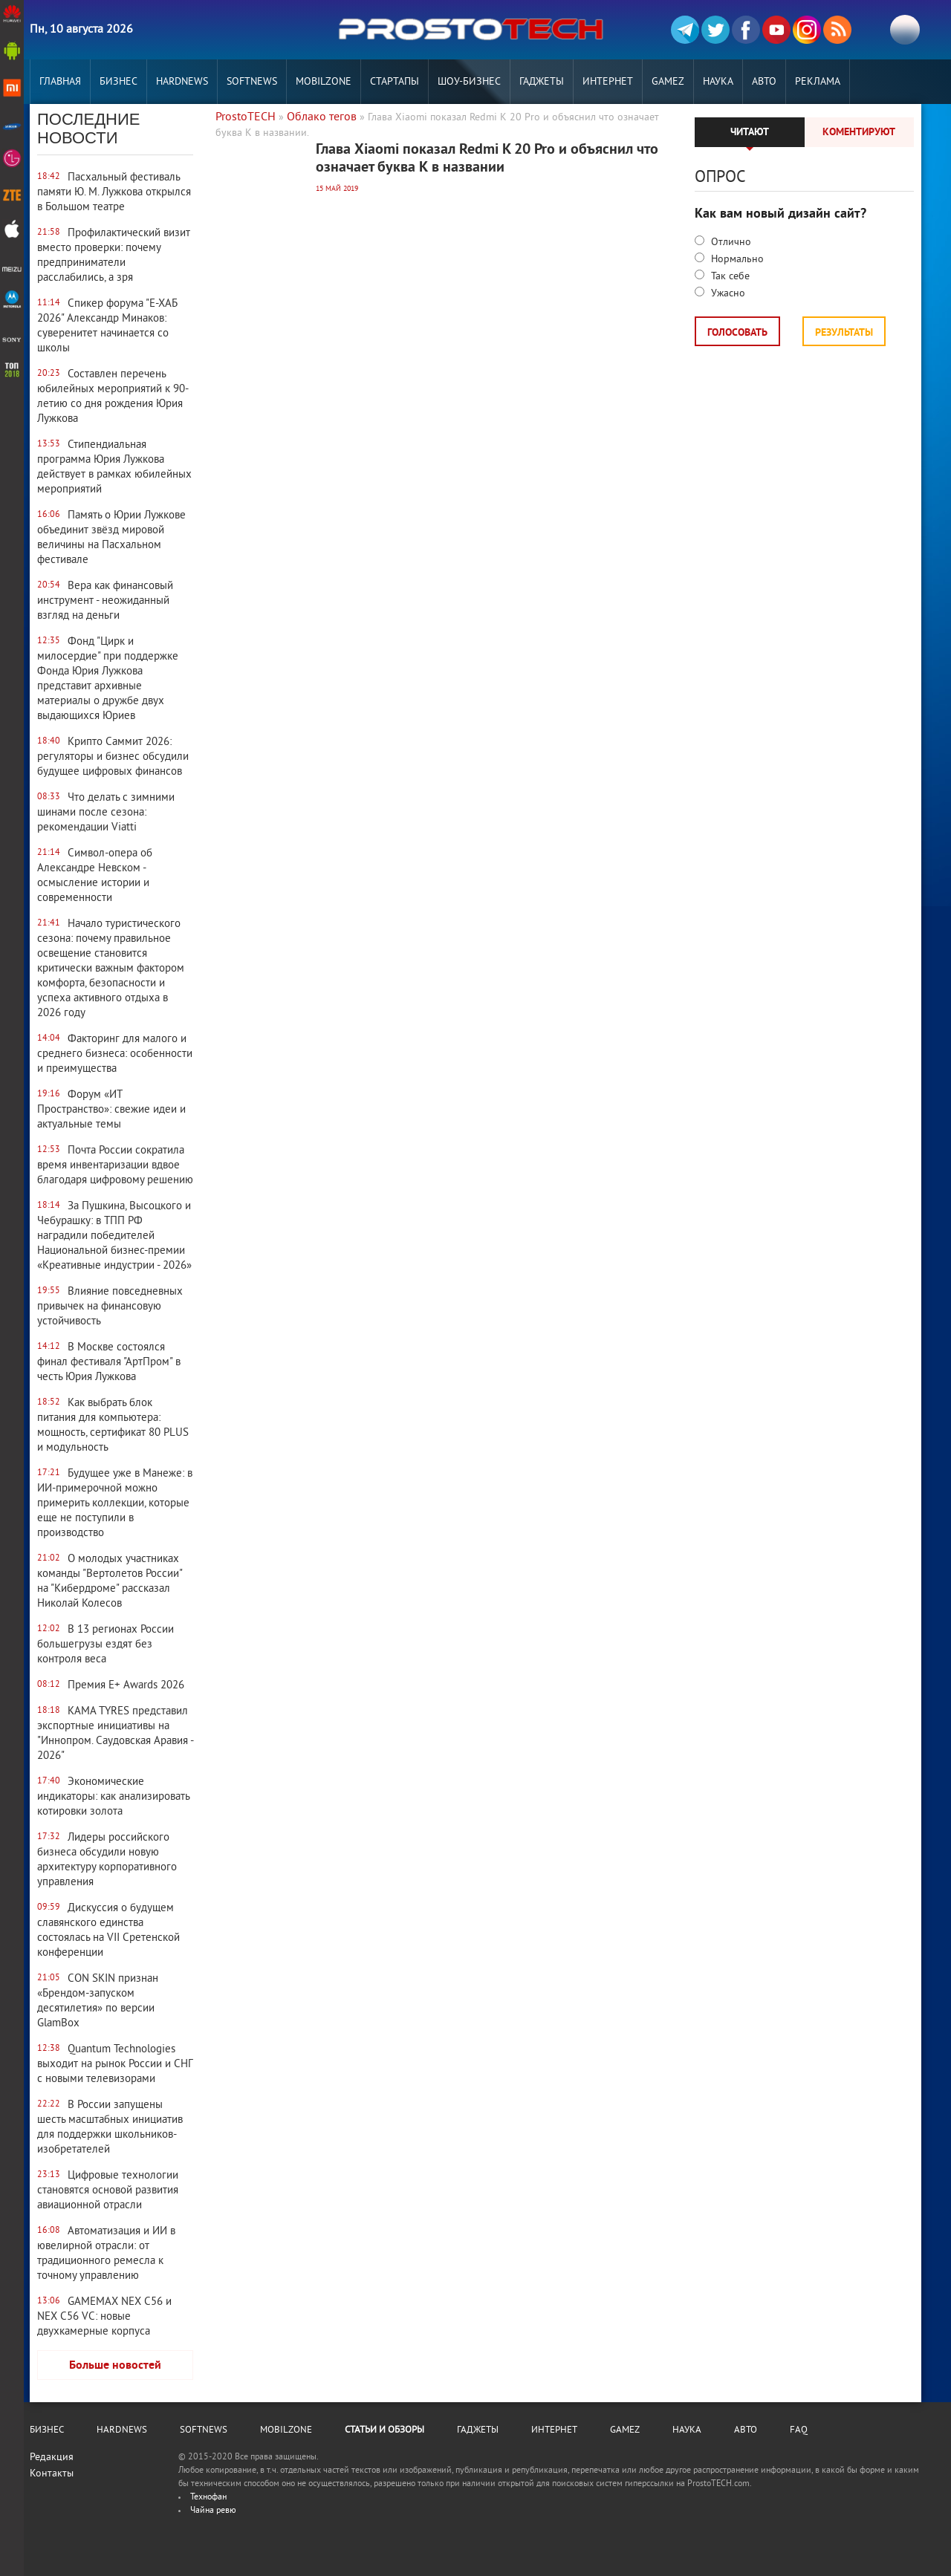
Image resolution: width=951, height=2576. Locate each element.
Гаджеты (541, 82)
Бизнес (118, 82)
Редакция (52, 2457)
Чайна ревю (213, 2511)
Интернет (607, 82)
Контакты (52, 2474)
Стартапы (394, 82)
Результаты (844, 333)
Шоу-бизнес (469, 82)
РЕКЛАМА (817, 82)
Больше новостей (115, 2365)
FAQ (799, 2430)
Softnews (252, 82)
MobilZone (323, 82)
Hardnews (182, 82)
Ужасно (726, 293)
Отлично (729, 242)
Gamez (668, 82)
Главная (60, 82)
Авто (764, 82)
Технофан (208, 2497)
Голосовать (737, 333)
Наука (718, 82)
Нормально (736, 259)
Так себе (729, 276)
